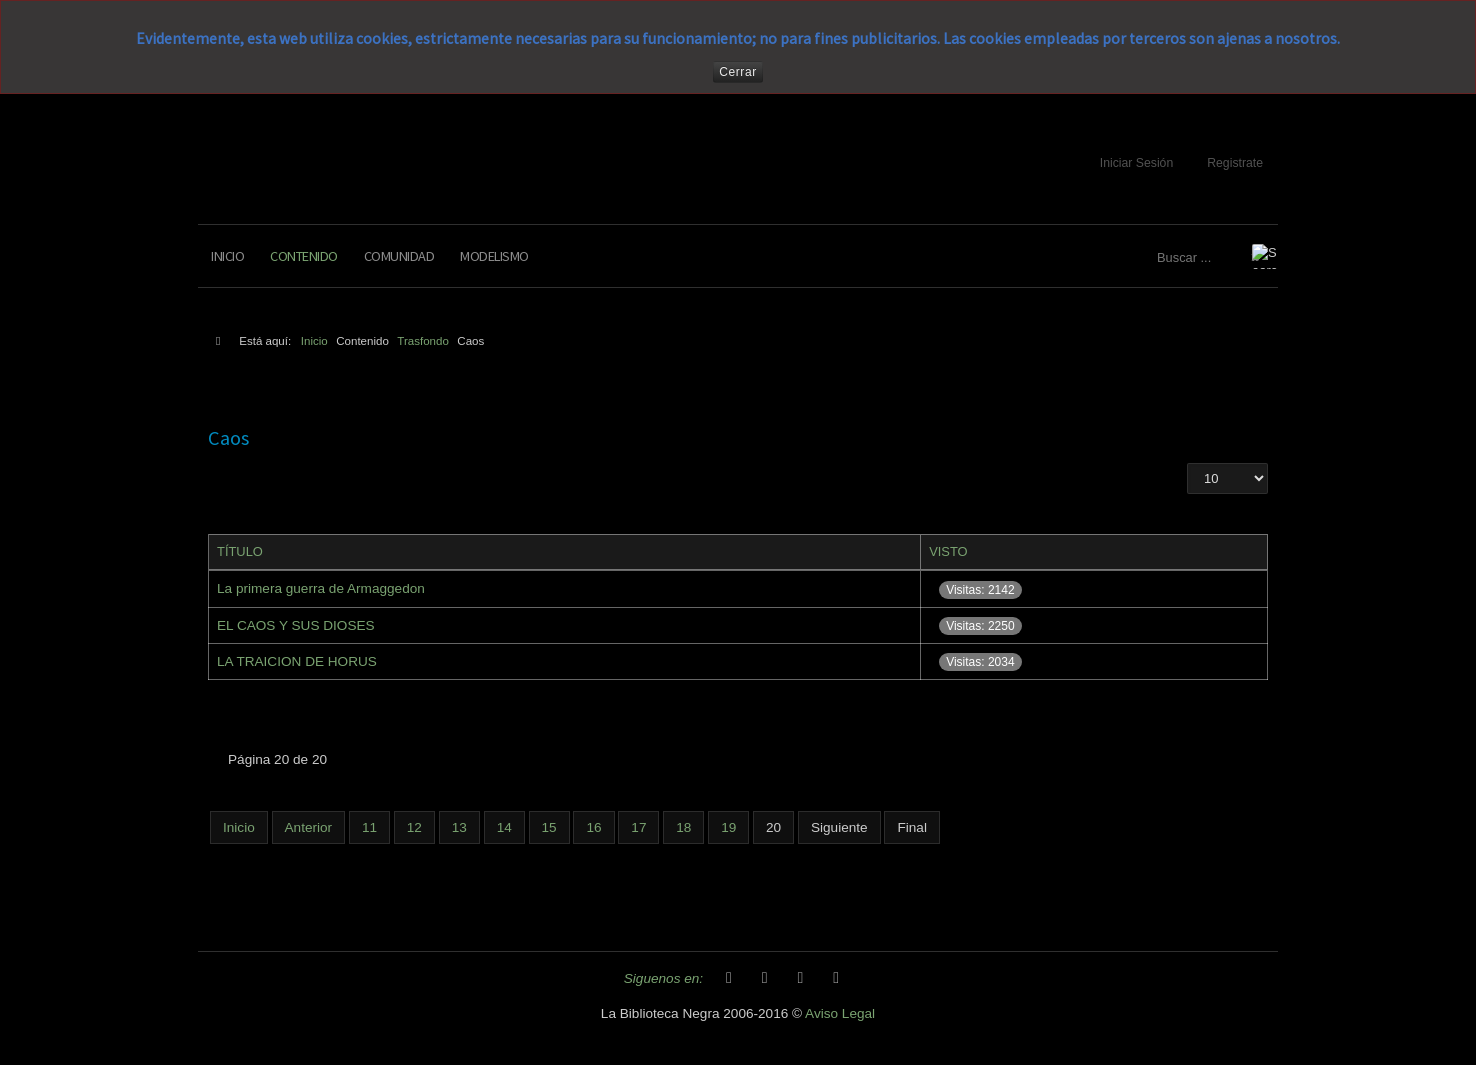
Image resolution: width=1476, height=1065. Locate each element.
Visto (948, 551)
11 (369, 827)
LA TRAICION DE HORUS (297, 661)
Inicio (227, 256)
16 (593, 827)
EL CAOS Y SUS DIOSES (296, 625)
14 (504, 827)
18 (683, 827)
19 (728, 827)
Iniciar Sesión (1136, 163)
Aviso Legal (840, 1013)
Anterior (309, 827)
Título (240, 551)
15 (549, 827)
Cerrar (738, 72)
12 (414, 827)
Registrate (1235, 163)
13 (459, 827)
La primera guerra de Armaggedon (321, 588)
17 (638, 827)
